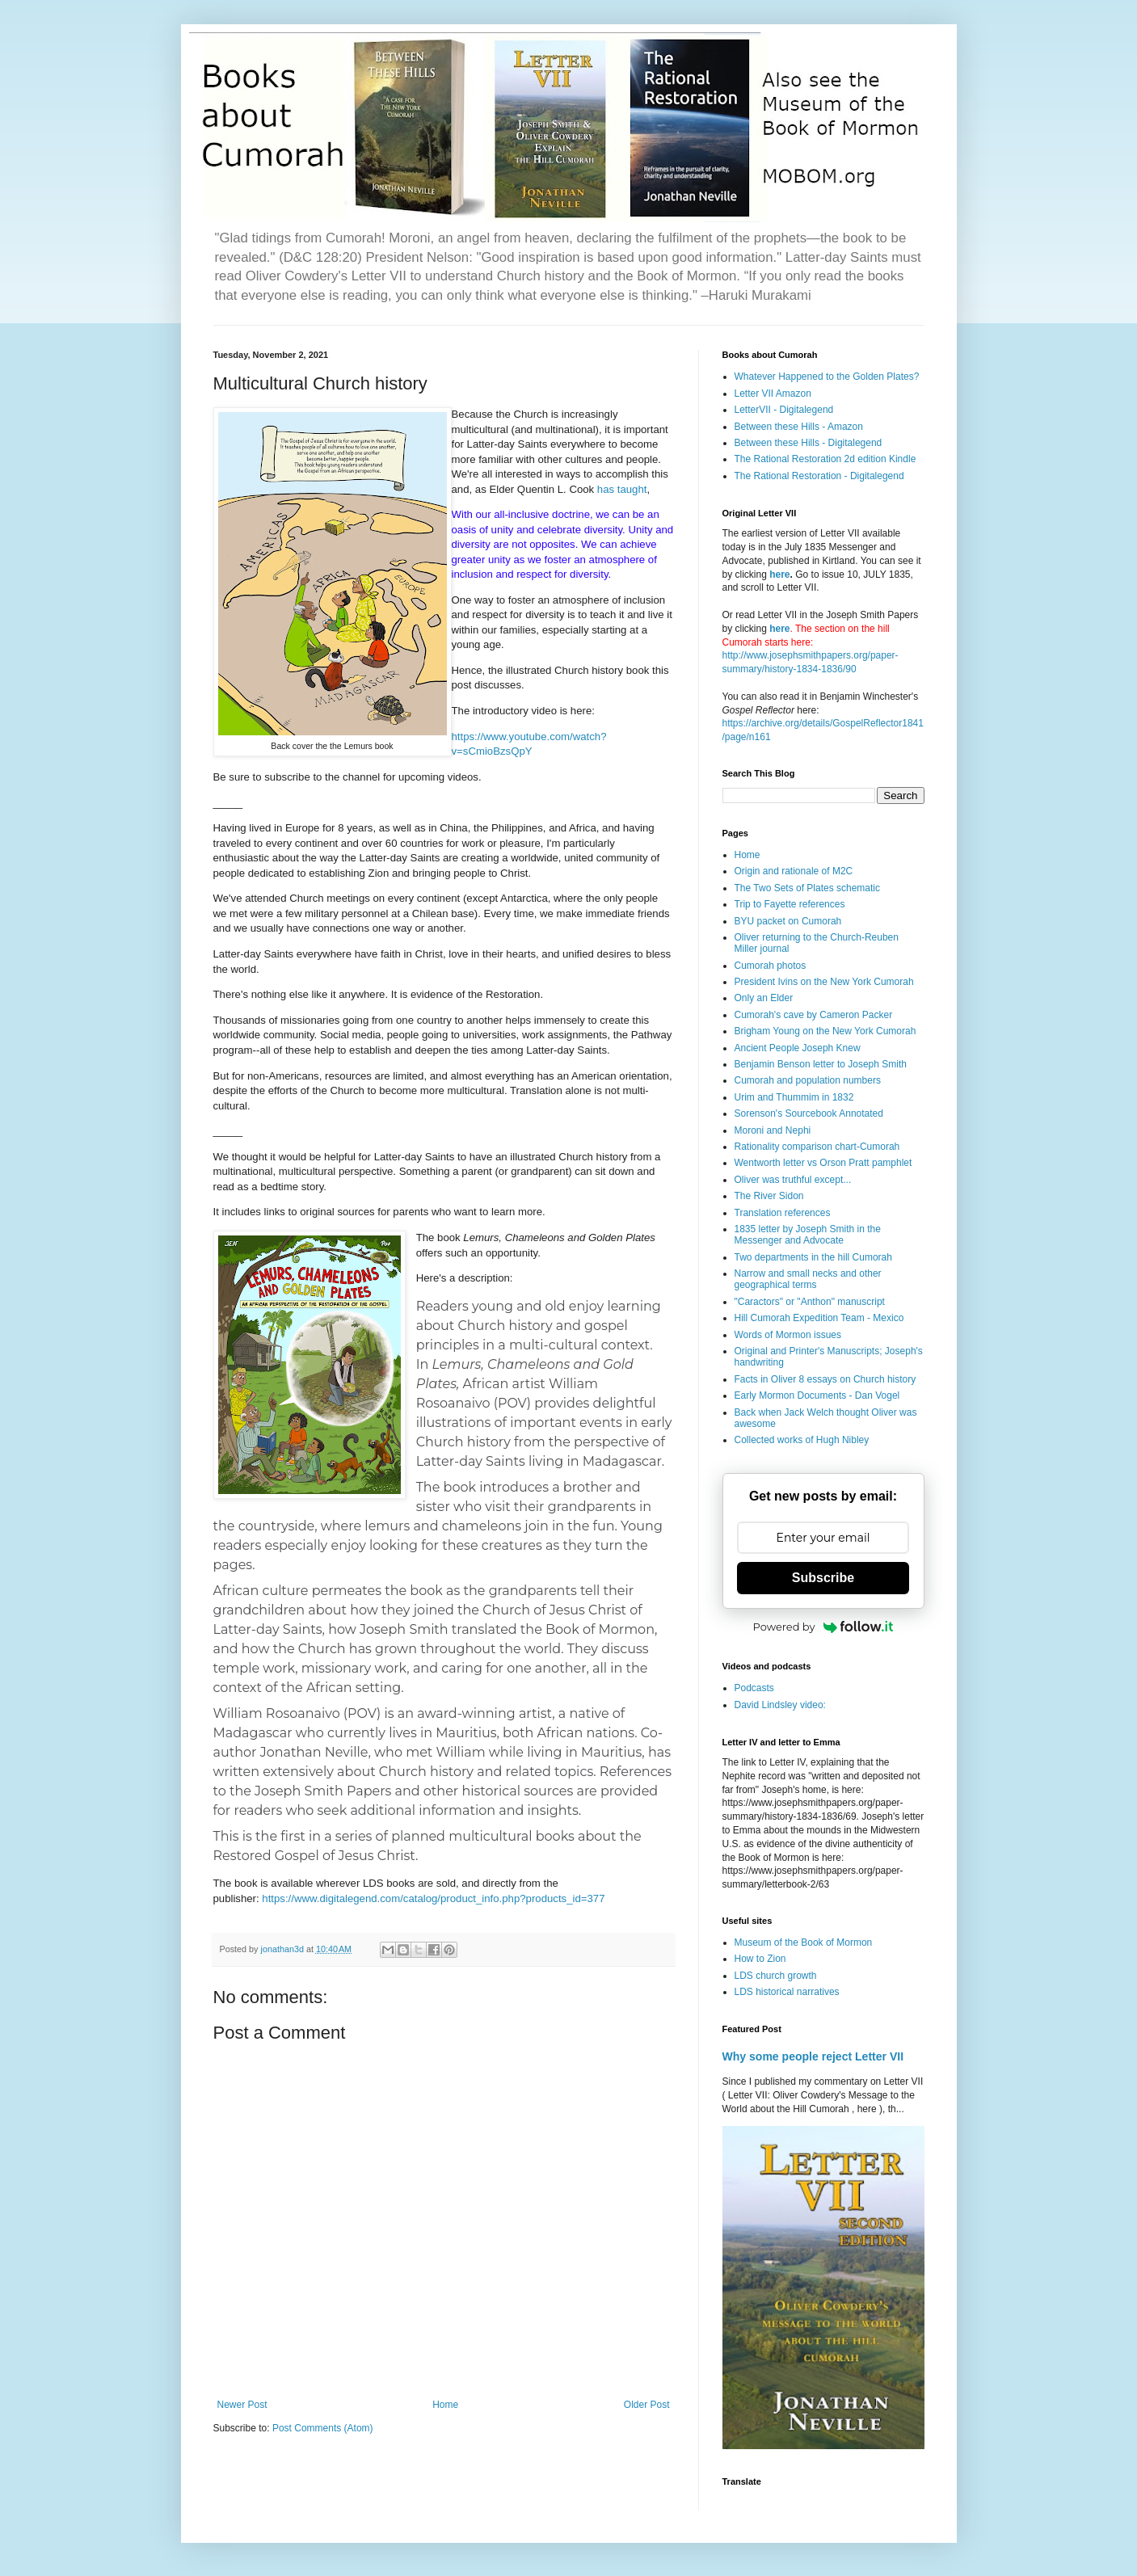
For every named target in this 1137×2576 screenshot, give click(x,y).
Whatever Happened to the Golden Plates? (827, 376)
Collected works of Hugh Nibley (802, 1440)
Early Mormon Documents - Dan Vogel (817, 1395)
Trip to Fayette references (790, 904)
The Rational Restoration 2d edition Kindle (825, 459)
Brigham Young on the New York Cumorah (825, 1031)
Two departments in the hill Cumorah (813, 1257)
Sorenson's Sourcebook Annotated (809, 1113)
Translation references (783, 1213)
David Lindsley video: (780, 1705)
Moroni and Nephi (773, 1130)
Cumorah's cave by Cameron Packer (814, 1015)
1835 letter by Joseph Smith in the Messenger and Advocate (808, 1234)
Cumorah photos (770, 965)
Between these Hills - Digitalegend (808, 442)
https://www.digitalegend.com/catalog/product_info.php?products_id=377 (433, 1898)
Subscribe (823, 1578)
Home (445, 2404)
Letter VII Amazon (773, 393)
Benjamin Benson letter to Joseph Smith (821, 1064)
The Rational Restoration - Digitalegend (819, 476)
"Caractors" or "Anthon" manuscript (810, 1301)
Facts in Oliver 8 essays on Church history (825, 1379)
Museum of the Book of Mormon (804, 1942)
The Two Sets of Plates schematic (808, 888)
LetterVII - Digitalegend (784, 409)
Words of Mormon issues (788, 1335)
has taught (622, 489)
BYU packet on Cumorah (788, 921)
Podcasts (754, 1688)
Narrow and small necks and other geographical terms (808, 1279)
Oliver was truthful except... (793, 1179)
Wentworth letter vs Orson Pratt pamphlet (823, 1162)
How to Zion (760, 1958)
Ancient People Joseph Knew (798, 1048)
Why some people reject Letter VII (813, 2056)
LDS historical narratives (787, 1991)
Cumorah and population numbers (808, 1080)
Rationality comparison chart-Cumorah (817, 1146)
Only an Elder (764, 998)
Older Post (647, 2404)
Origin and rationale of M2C (794, 871)
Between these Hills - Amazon (799, 426)
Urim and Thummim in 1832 (794, 1097)
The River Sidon (769, 1196)
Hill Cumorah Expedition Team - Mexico (819, 1318)
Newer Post (242, 2404)
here (779, 574)
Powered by (823, 1626)
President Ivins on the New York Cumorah (824, 981)
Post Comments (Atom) (322, 2428)
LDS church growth (776, 1975)
